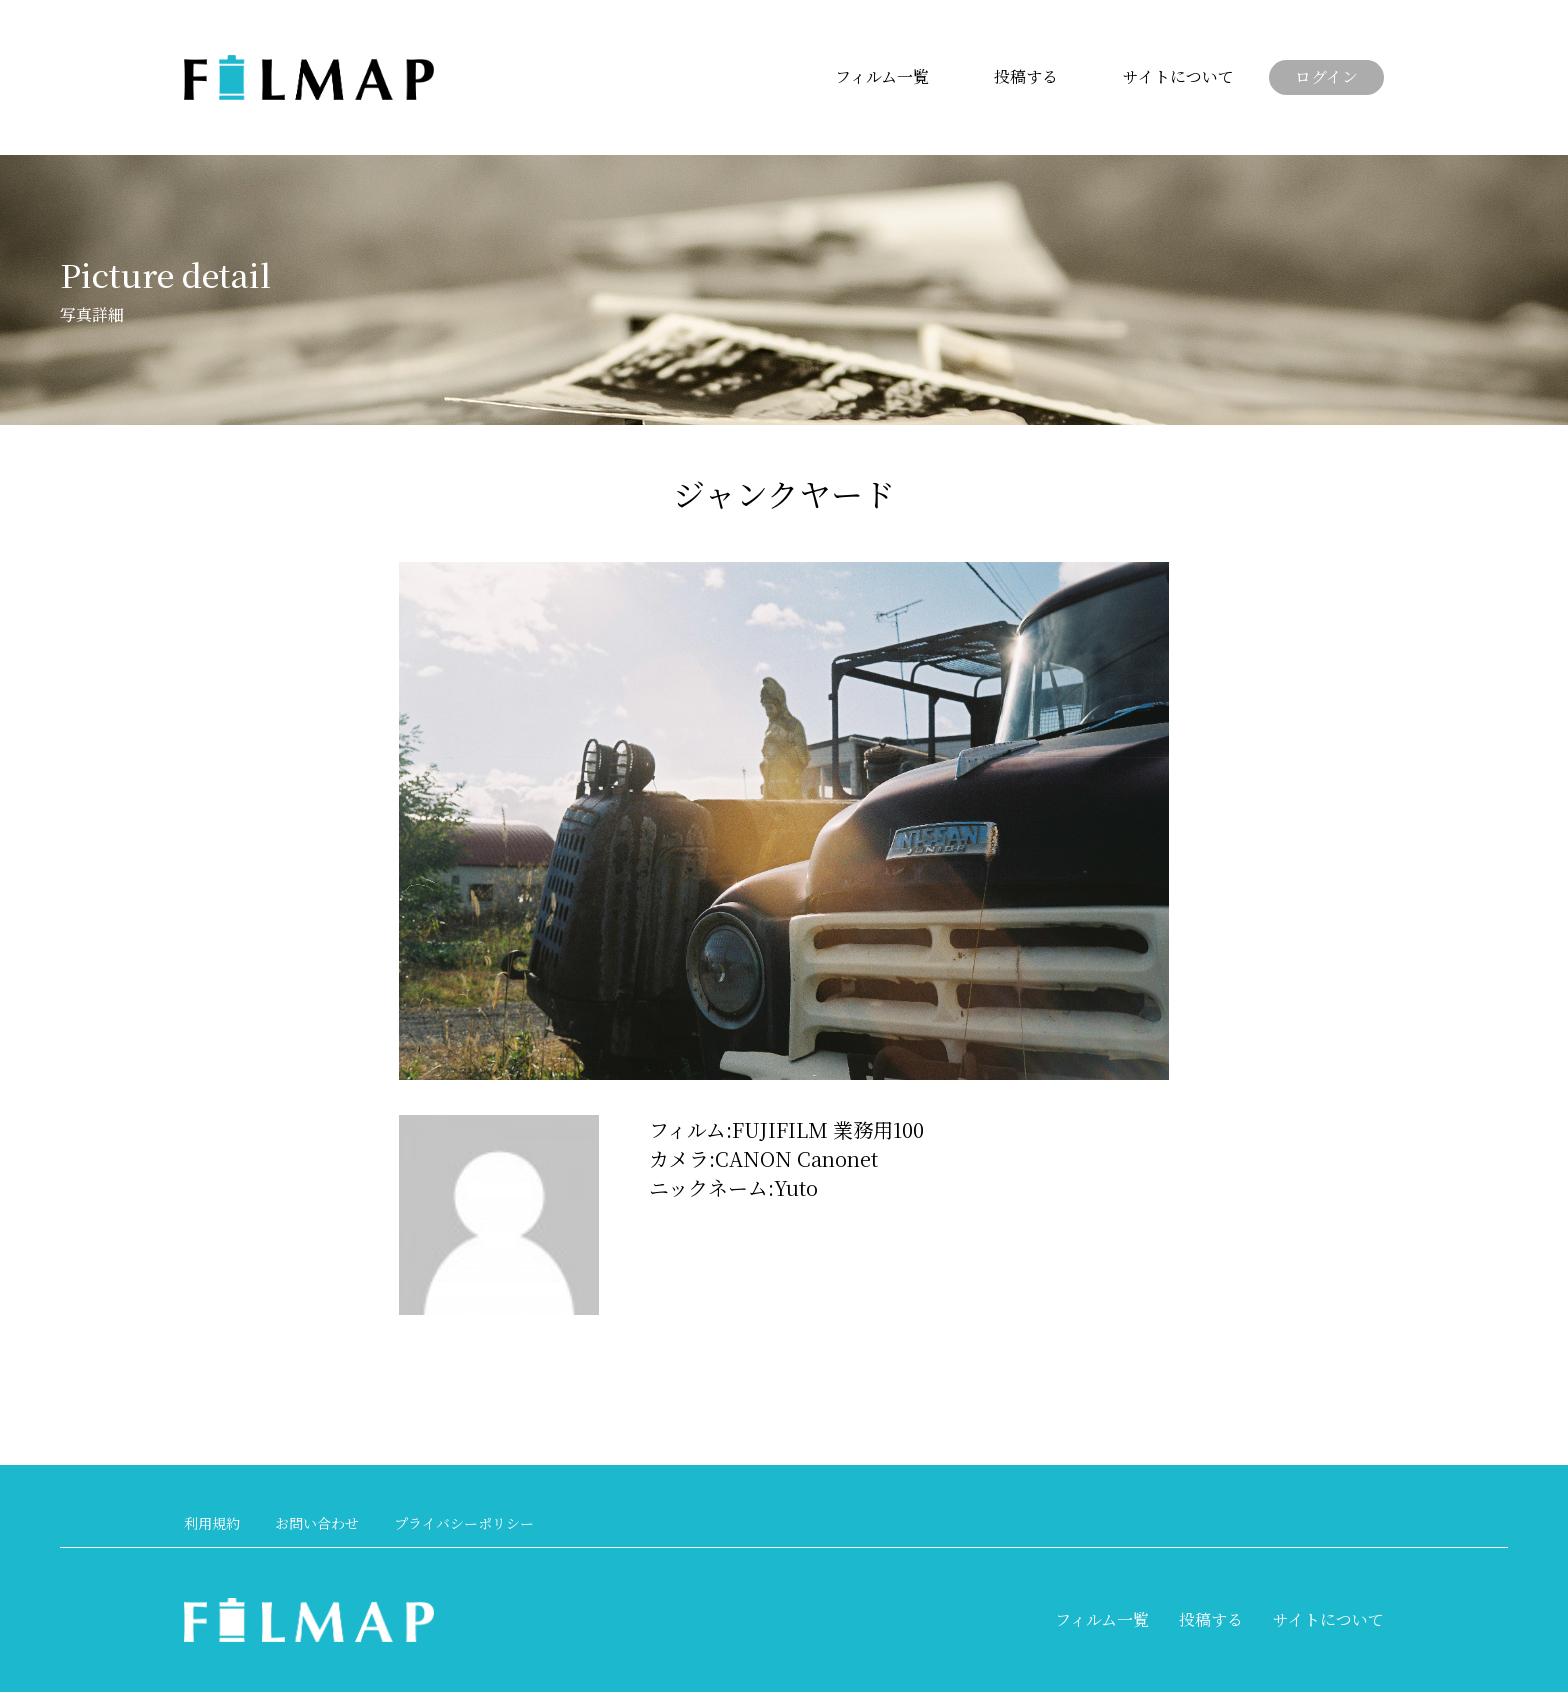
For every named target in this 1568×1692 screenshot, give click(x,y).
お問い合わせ (317, 1523)
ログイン (1326, 76)
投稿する (1026, 76)
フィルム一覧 (882, 76)
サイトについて (1178, 76)
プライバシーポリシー (464, 1523)
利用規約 (212, 1523)
